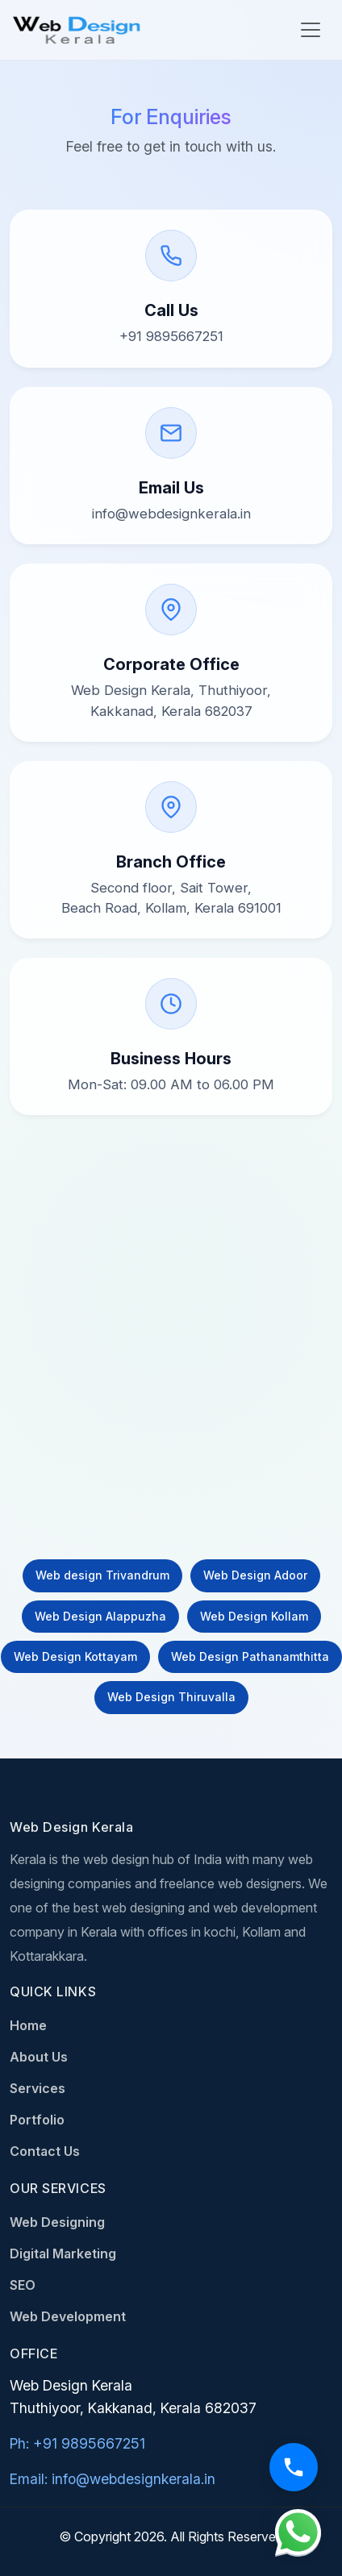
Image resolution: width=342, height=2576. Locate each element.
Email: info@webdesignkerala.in (112, 2478)
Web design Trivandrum (102, 1575)
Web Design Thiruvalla (171, 1697)
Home (28, 2025)
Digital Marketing (63, 2253)
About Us (39, 2057)
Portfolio (37, 2120)
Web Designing (57, 2222)
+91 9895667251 (171, 336)
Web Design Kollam (254, 1616)
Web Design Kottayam (75, 1656)
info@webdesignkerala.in (171, 514)
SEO (22, 2285)
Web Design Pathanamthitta (250, 1656)
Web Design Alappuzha (100, 1616)
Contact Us (45, 2151)
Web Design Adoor (255, 1575)
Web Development (68, 2316)
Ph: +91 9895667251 (77, 2443)
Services (37, 2088)
